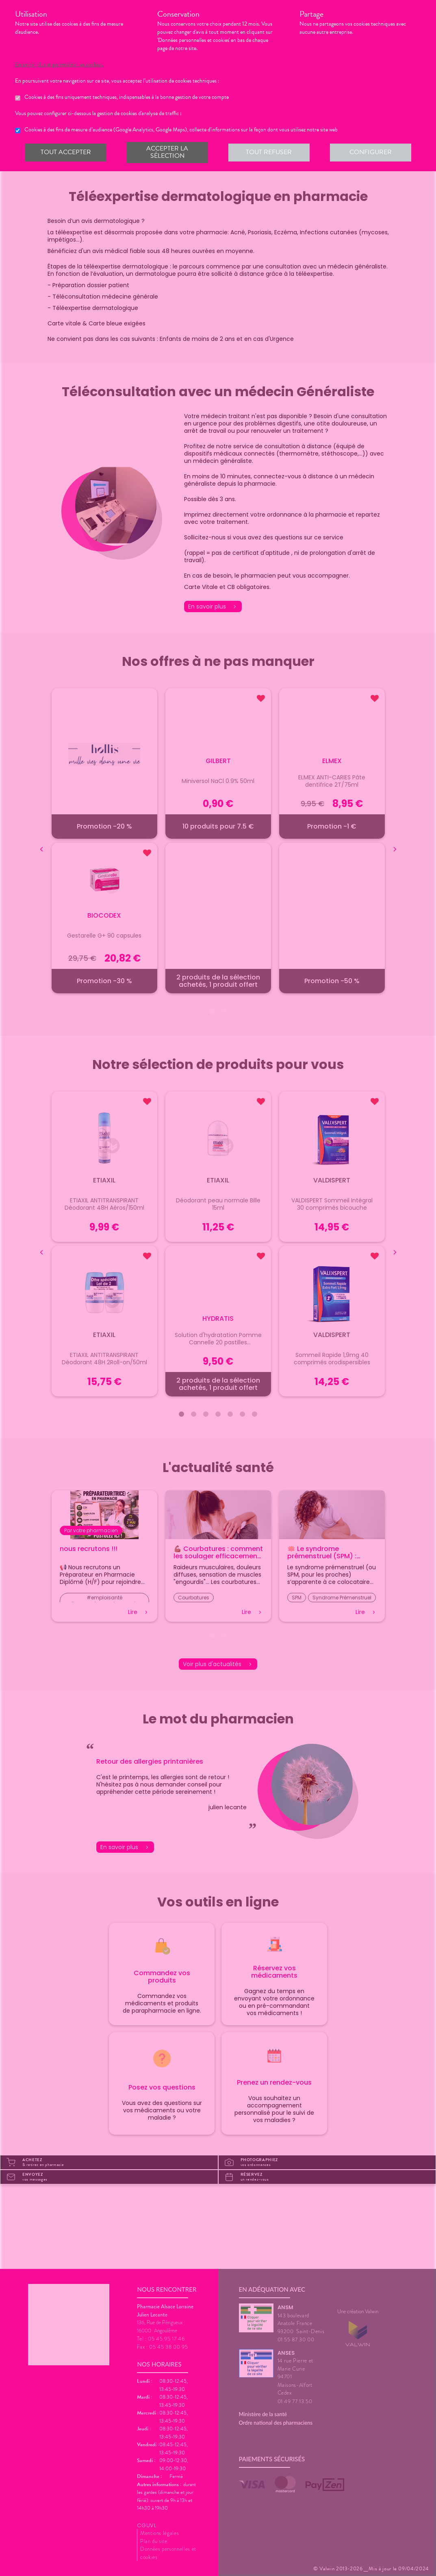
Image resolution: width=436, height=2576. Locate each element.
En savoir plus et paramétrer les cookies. (66, 64)
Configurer (371, 152)
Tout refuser (269, 152)
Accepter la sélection (167, 152)
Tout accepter (66, 152)
